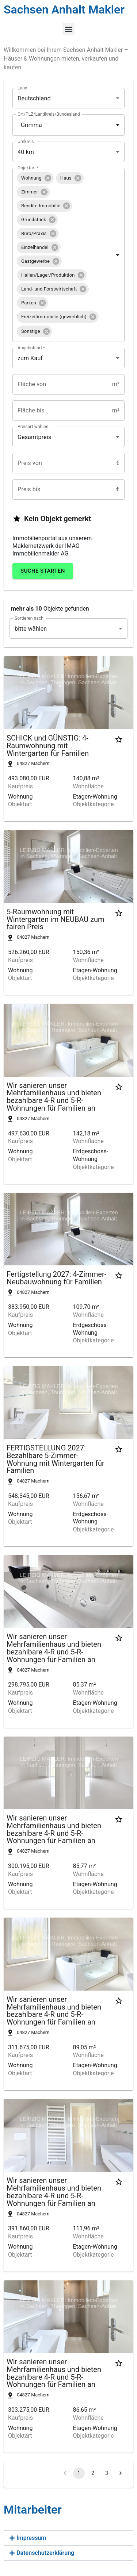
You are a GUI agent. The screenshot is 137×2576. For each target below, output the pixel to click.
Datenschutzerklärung (45, 2552)
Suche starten (42, 571)
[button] (68, 29)
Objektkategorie (93, 804)
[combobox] (58, 125)
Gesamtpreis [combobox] (34, 437)
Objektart (28, 167)
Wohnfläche (88, 786)
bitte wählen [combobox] (31, 628)
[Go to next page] (120, 2473)
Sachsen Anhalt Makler (64, 9)
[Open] (117, 125)
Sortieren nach (29, 618)
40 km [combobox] (26, 152)
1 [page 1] (78, 2473)
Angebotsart (31, 347)
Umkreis (26, 141)
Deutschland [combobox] (34, 98)
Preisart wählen (33, 426)
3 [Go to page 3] (106, 2473)
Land (22, 88)
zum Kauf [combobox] (30, 358)
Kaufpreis (20, 786)
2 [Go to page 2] (92, 2473)
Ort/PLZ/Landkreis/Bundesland (49, 114)
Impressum (31, 2537)
